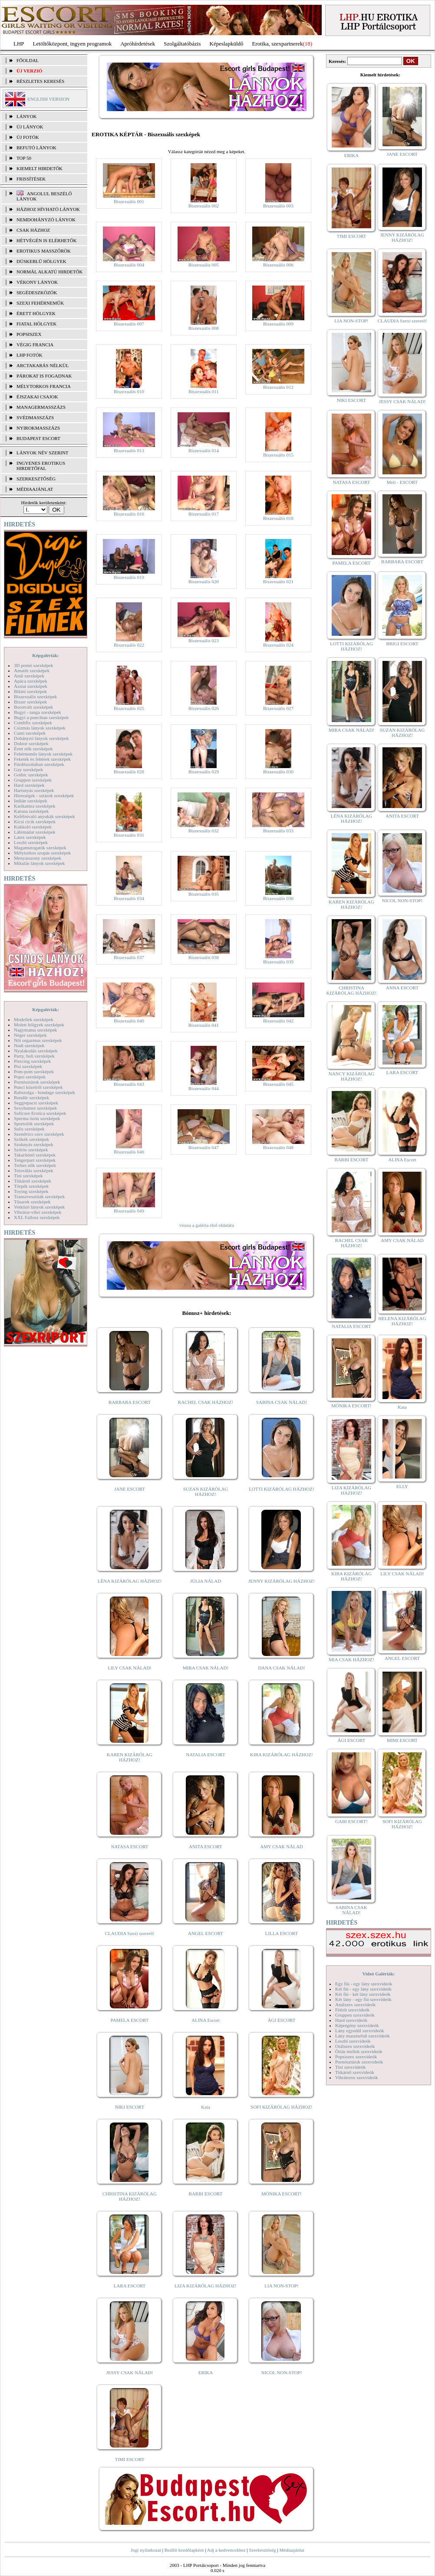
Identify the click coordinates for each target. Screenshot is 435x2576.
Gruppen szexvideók (355, 2014)
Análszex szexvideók (355, 2004)
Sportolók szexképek (34, 1123)
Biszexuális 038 (203, 957)
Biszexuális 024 (278, 644)
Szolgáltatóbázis (182, 43)
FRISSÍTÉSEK (31, 178)
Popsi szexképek (30, 1076)
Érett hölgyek (36, 313)
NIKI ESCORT (129, 2106)
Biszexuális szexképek (35, 696)
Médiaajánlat (291, 2550)
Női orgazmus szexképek (38, 1040)
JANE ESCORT (129, 1489)
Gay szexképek (28, 769)
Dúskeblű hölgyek (41, 261)
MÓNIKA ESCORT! (281, 2193)
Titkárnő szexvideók (354, 2072)
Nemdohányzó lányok (46, 219)
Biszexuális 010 (129, 391)
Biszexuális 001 (129, 201)
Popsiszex (28, 334)
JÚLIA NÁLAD (205, 1581)
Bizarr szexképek (30, 701)
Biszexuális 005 (203, 264)
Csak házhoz (33, 230)
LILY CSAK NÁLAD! (130, 1667)
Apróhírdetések (137, 43)
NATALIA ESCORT (205, 1754)
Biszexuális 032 (203, 830)
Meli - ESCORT (402, 482)
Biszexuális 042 (278, 1020)
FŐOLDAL (27, 60)
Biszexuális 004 (129, 264)
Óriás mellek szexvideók (358, 2051)
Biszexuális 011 (203, 391)
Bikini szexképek (30, 691)
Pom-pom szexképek (34, 1071)
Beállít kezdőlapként (184, 2550)
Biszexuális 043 (129, 1084)
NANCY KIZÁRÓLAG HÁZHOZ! (352, 1076)
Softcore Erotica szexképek (40, 1113)
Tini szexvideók (350, 2067)
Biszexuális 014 (203, 450)
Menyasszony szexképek (37, 858)
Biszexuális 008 (203, 328)
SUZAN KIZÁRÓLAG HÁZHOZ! (205, 1491)
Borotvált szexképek (33, 707)
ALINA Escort (205, 2020)
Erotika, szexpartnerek (277, 43)
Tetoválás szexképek (33, 1170)
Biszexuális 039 (278, 961)
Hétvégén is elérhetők (46, 240)
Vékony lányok (37, 282)
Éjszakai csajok (37, 396)
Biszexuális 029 (203, 771)
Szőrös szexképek (31, 1149)
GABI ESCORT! (351, 1821)
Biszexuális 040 (129, 1020)
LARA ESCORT (130, 2285)
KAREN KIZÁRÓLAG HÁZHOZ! (129, 1757)
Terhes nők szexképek (35, 1165)
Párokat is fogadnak (44, 375)
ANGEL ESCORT (205, 1933)
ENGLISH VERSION (48, 99)
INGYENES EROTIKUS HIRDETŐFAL (40, 465)
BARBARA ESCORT (130, 1402)
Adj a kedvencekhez (226, 2550)
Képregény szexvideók (357, 2025)
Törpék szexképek (31, 1186)
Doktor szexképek (31, 743)
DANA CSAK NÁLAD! (281, 1667)
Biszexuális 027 (278, 708)
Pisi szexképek (28, 1066)
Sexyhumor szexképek (35, 1108)
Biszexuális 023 (203, 640)
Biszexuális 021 (278, 581)
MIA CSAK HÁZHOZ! (351, 1659)
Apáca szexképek (30, 680)
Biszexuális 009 (278, 323)
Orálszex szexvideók (355, 2046)
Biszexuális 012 (278, 387)
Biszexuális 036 (278, 898)
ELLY (402, 1486)
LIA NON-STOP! (281, 2285)
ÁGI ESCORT (282, 2020)
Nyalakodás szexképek (36, 1050)
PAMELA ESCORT (130, 2020)
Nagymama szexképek (35, 1029)
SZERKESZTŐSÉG (36, 478)
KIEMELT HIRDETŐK (39, 168)
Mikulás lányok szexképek (39, 863)
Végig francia (34, 344)
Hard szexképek (29, 785)
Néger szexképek (30, 1035)
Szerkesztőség (262, 2550)
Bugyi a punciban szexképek (41, 717)
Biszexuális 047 (203, 1147)
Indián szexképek (30, 800)
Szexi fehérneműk (40, 303)
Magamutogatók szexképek (40, 847)
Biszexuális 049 (129, 1210)
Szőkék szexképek (31, 1139)
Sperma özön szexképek (37, 1118)
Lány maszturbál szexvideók (362, 2035)
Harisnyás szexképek (34, 790)
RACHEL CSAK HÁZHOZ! (205, 1402)
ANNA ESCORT (402, 987)
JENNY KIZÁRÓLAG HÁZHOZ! (281, 1581)
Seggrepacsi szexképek (36, 1102)
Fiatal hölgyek (36, 323)
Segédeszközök (36, 292)
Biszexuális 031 (129, 835)
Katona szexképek (31, 811)
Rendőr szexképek (31, 1097)
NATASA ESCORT (129, 1846)
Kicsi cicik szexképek (35, 821)
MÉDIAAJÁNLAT (34, 489)
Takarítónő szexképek (35, 1154)
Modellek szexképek (33, 1019)
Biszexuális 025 (129, 708)
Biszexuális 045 (278, 1084)
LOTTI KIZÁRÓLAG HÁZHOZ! (281, 1489)
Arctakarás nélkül (42, 365)
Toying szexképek (31, 1191)
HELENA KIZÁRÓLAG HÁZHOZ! (402, 1321)
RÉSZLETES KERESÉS (40, 81)
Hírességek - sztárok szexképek (44, 795)
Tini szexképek (28, 1175)
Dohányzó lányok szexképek (41, 738)
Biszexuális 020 (203, 581)
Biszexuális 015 (278, 454)
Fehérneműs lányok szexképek (43, 753)
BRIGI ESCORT (402, 643)
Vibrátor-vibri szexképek (37, 1212)
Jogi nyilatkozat (146, 2550)
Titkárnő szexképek (32, 1180)
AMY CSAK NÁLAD (281, 1846)
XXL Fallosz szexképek (36, 1217)
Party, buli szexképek (34, 1055)
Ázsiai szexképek (30, 686)
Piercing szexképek (32, 1061)
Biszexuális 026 (203, 708)
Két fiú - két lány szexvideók (362, 1994)
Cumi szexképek (30, 733)
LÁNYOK (26, 116)
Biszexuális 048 (278, 1147)
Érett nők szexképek (33, 748)
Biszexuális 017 (203, 513)
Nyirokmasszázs (38, 427)
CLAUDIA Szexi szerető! (130, 1933)
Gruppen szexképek (33, 779)
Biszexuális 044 (203, 1088)
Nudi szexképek (29, 1045)
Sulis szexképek (29, 1128)
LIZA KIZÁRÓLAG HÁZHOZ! (206, 2285)
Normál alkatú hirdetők (49, 271)
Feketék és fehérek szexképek (42, 759)
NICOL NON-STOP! (281, 2372)
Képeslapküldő (227, 43)
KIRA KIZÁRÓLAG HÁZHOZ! (281, 1754)
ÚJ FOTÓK (27, 137)
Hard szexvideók (351, 2020)
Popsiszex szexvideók (356, 2056)
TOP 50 (23, 158)
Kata (205, 2106)
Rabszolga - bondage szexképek (44, 1092)
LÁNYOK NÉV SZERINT (42, 452)
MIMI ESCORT (402, 1740)
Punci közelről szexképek (38, 1087)
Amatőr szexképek (31, 670)
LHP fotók (29, 355)
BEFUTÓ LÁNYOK (36, 147)
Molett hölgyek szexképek (39, 1024)
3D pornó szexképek (33, 665)
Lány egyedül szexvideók (359, 2030)
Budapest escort (38, 438)
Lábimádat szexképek (35, 832)
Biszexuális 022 (129, 644)
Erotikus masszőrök (43, 250)
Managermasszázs (41, 407)
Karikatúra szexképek (35, 805)
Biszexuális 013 (129, 450)
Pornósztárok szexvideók (359, 2061)
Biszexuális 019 (129, 577)
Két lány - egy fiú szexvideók (363, 1999)
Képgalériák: (45, 655)
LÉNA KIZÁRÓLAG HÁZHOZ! (129, 1581)
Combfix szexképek (33, 722)
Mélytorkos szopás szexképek (42, 852)
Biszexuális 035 (203, 894)
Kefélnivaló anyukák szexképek (44, 816)
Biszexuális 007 (129, 323)
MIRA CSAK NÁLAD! (205, 1667)
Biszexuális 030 (278, 771)
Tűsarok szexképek (32, 1201)
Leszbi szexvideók (353, 2041)
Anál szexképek (29, 675)
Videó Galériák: (378, 1973)
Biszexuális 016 (129, 513)
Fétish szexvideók (352, 2009)
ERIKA (205, 2372)
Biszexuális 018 (278, 518)
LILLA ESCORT (281, 1933)
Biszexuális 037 (129, 957)
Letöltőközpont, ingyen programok (72, 43)
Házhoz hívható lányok (48, 209)
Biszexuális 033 (278, 830)
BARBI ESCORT (206, 2193)
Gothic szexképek (31, 774)
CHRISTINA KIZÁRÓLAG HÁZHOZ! (129, 2196)
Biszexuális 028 (129, 771)
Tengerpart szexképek (35, 1160)
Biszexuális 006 (278, 264)
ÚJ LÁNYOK (29, 126)
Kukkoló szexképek (33, 826)
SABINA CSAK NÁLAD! (281, 1402)
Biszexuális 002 (203, 205)
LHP (18, 43)
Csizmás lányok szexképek (40, 727)
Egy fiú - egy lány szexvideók (363, 1983)
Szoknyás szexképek (33, 1144)
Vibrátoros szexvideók (356, 2077)
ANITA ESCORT (205, 1846)
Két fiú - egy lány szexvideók (363, 1988)
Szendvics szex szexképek (39, 1134)
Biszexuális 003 (278, 205)
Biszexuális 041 (203, 1025)
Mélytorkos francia (43, 386)
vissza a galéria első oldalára (206, 1225)
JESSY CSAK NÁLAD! (129, 2372)
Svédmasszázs (35, 417)
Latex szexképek (30, 837)
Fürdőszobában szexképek (39, 764)
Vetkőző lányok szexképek (39, 1206)
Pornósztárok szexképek (37, 1081)
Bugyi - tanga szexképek (37, 712)
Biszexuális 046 (129, 1151)
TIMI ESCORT (129, 2459)
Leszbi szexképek (31, 842)
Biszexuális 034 (129, 898)
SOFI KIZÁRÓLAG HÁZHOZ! (281, 2106)
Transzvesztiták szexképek (39, 1196)
